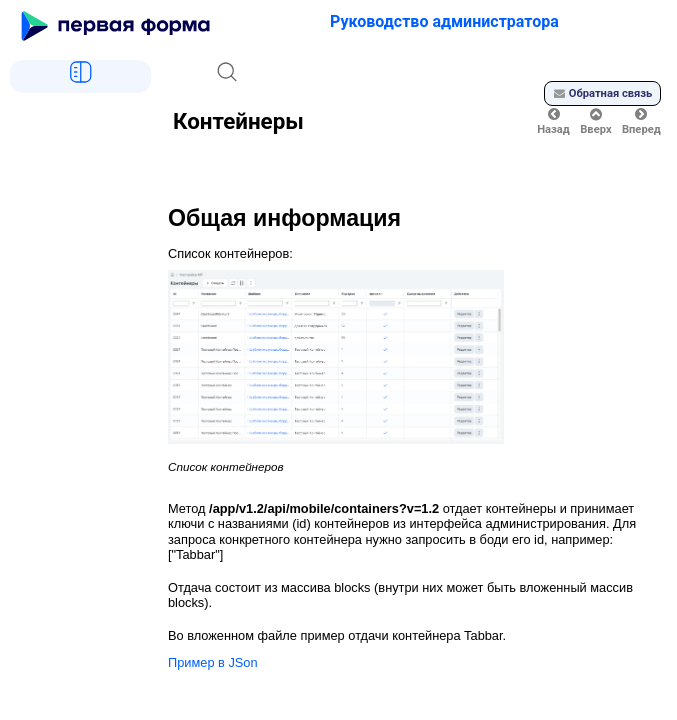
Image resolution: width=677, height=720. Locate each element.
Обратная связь (603, 93)
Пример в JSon (213, 662)
